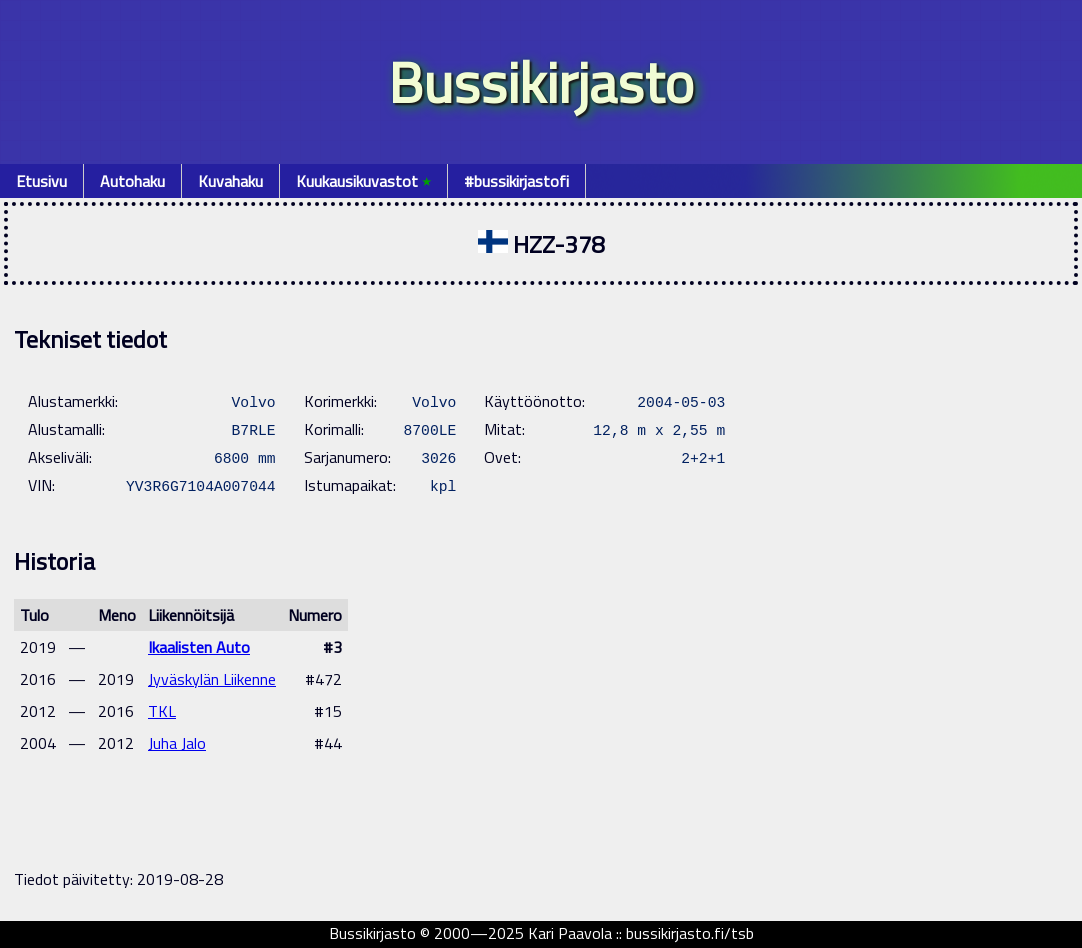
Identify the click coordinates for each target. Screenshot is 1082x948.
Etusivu (41, 181)
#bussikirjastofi (516, 181)
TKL (162, 711)
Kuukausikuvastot (363, 181)
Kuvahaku (230, 181)
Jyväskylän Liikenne (212, 679)
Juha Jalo (177, 743)
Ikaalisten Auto (199, 647)
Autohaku (132, 181)
